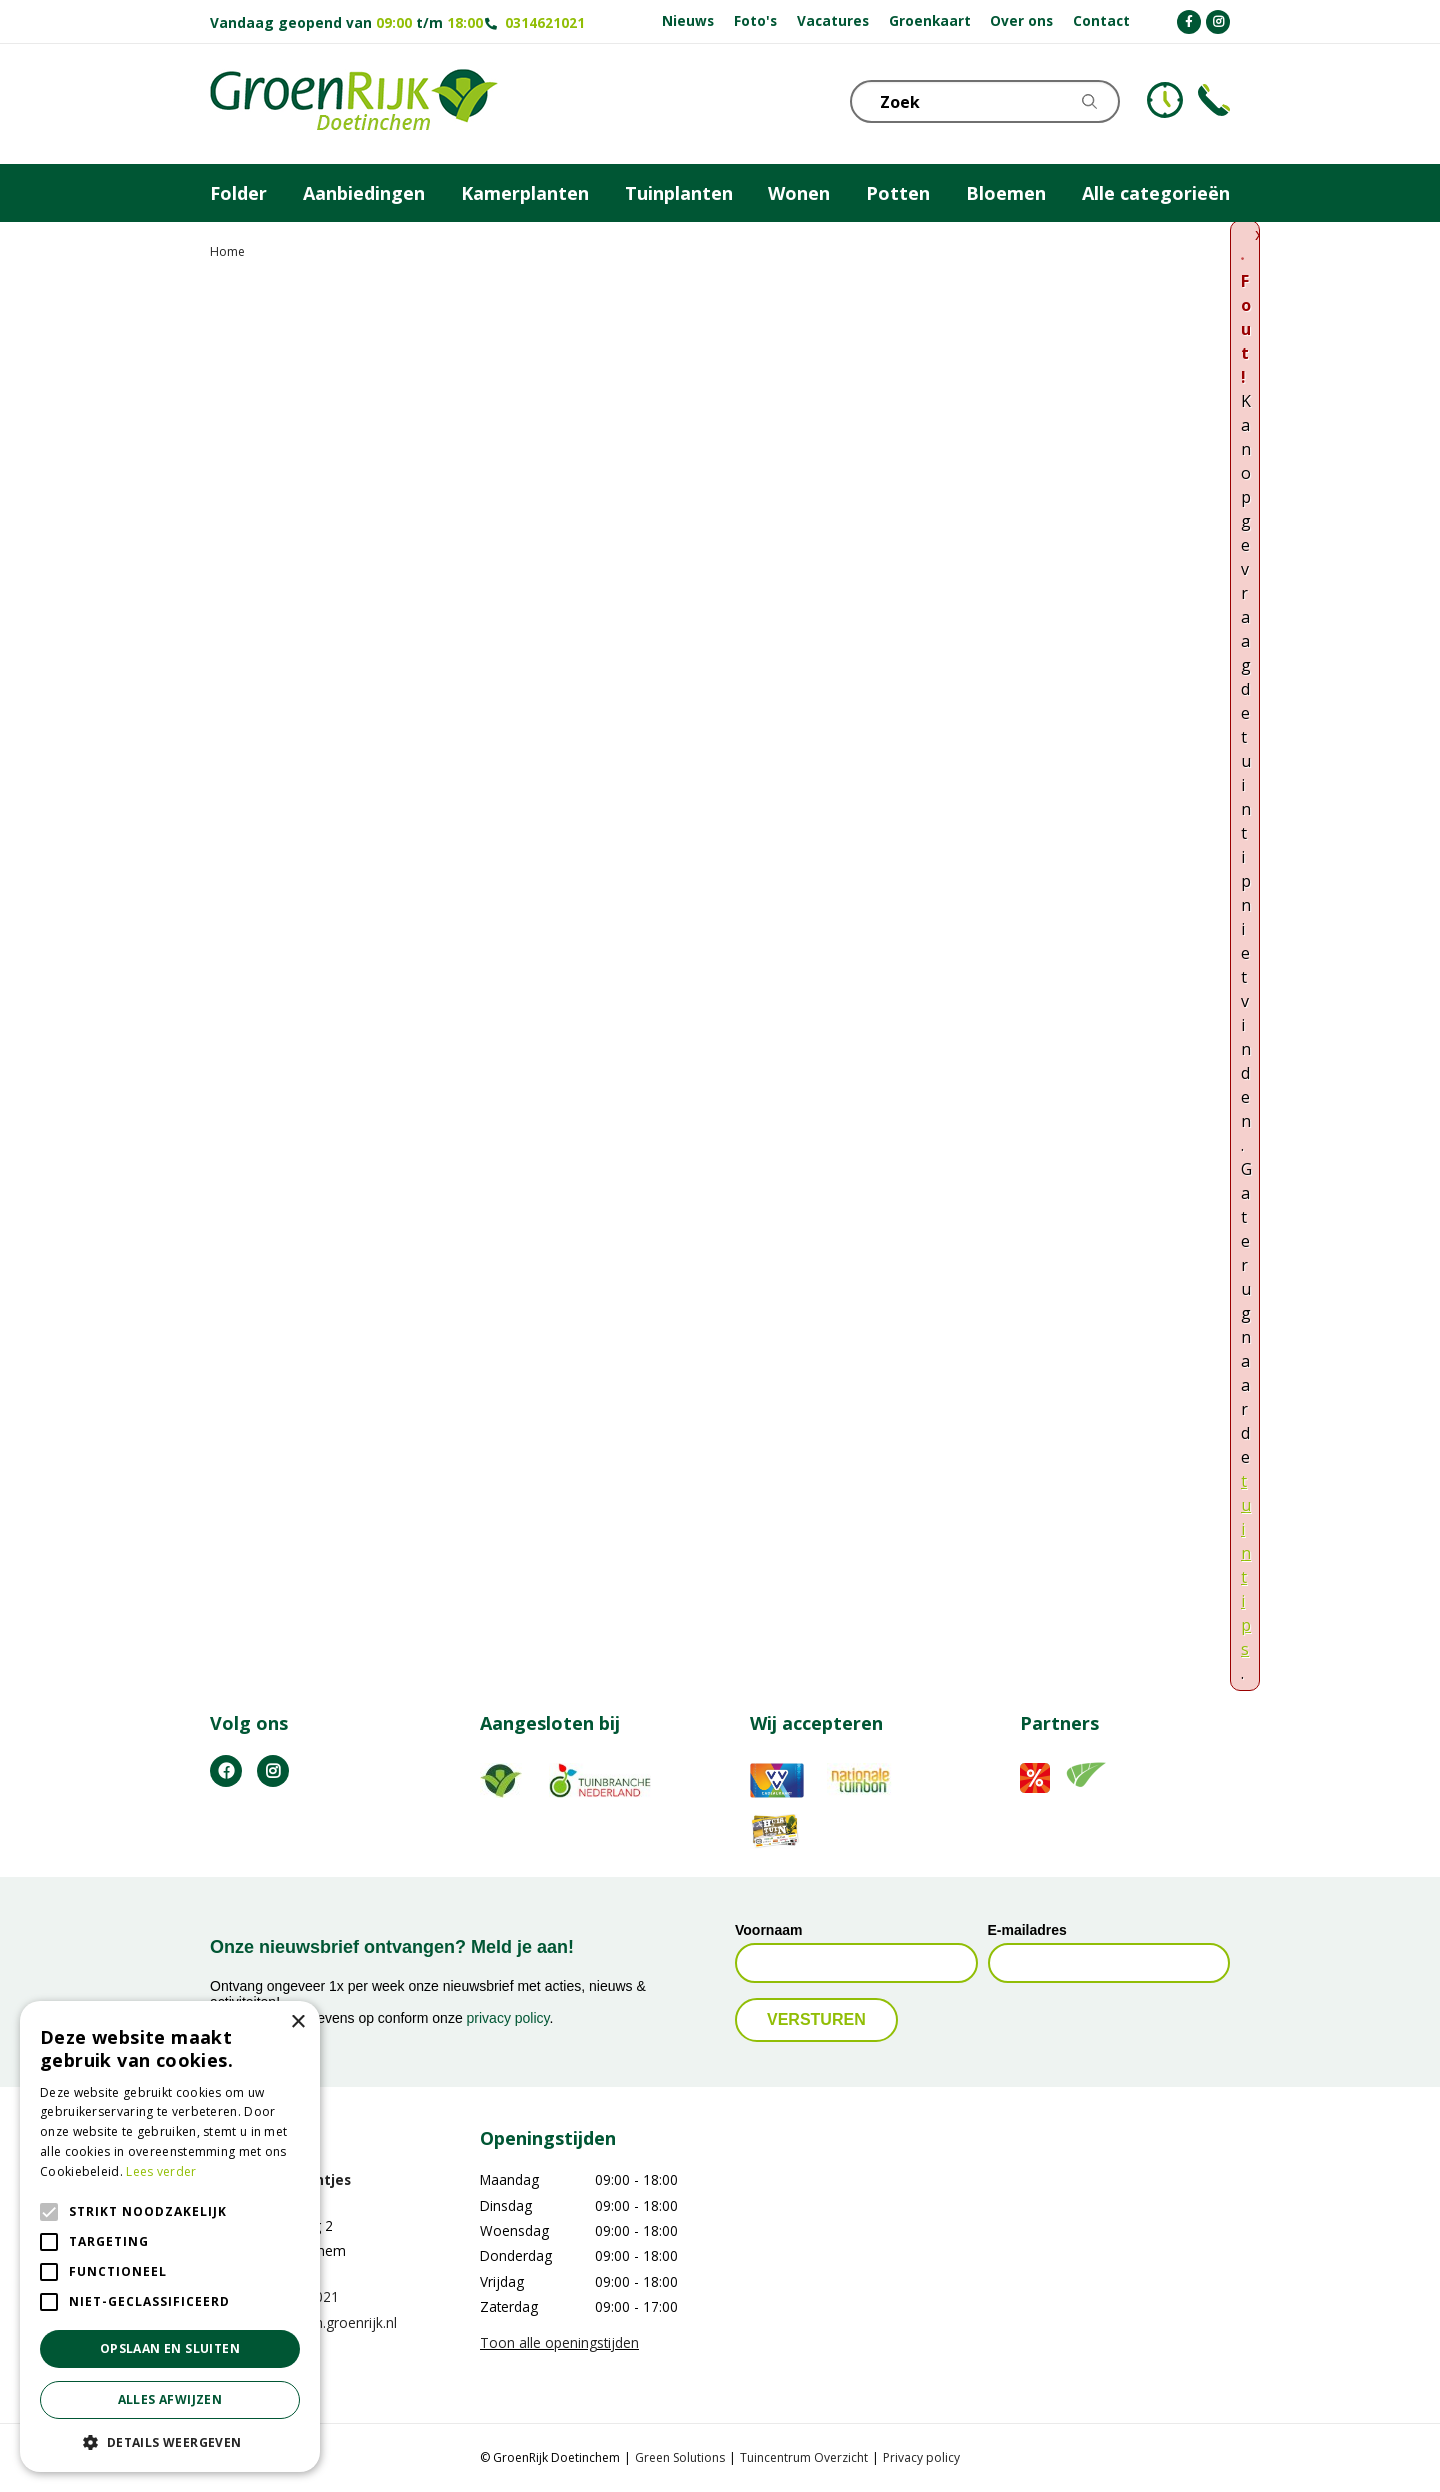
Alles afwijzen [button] (170, 2399)
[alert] (170, 2236)
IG (273, 1771)
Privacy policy (921, 2457)
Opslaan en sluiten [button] (170, 2348)
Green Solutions (680, 2457)
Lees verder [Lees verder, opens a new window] (161, 2171)
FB (226, 1771)
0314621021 (545, 22)
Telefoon (1214, 100)
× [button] (297, 2022)
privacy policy (508, 2018)
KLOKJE (1165, 100)
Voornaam (768, 1930)
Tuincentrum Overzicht (804, 2457)
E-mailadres (1027, 1930)
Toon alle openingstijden (559, 2342)
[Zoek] (985, 101)
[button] (170, 2442)
